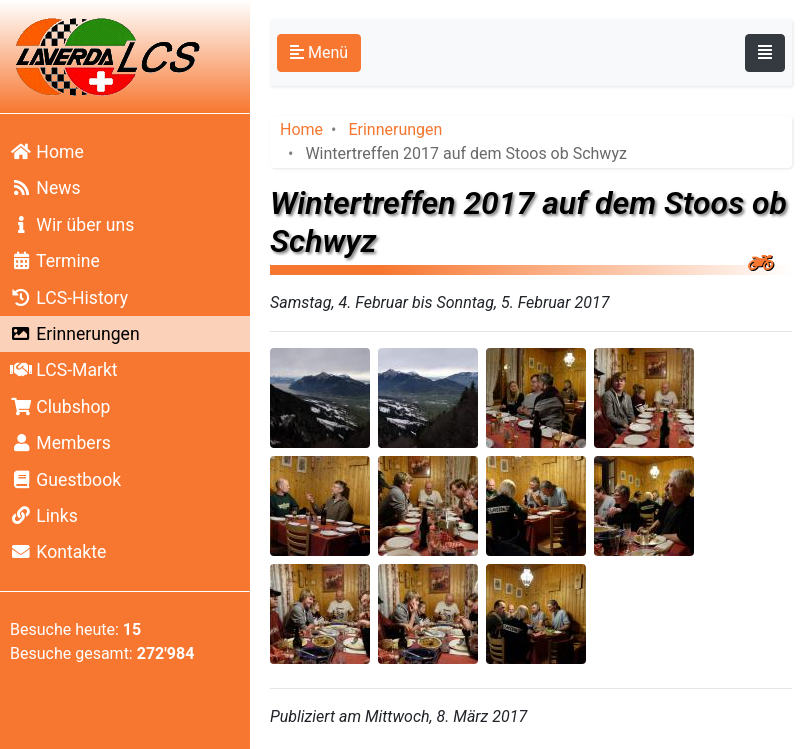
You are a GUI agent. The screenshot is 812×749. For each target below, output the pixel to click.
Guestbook (65, 480)
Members (60, 443)
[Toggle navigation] (765, 53)
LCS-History (69, 298)
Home (47, 152)
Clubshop (60, 407)
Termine (55, 261)
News (45, 188)
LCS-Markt (64, 370)
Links (44, 516)
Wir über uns (72, 225)
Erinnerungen (75, 334)
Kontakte (58, 552)
